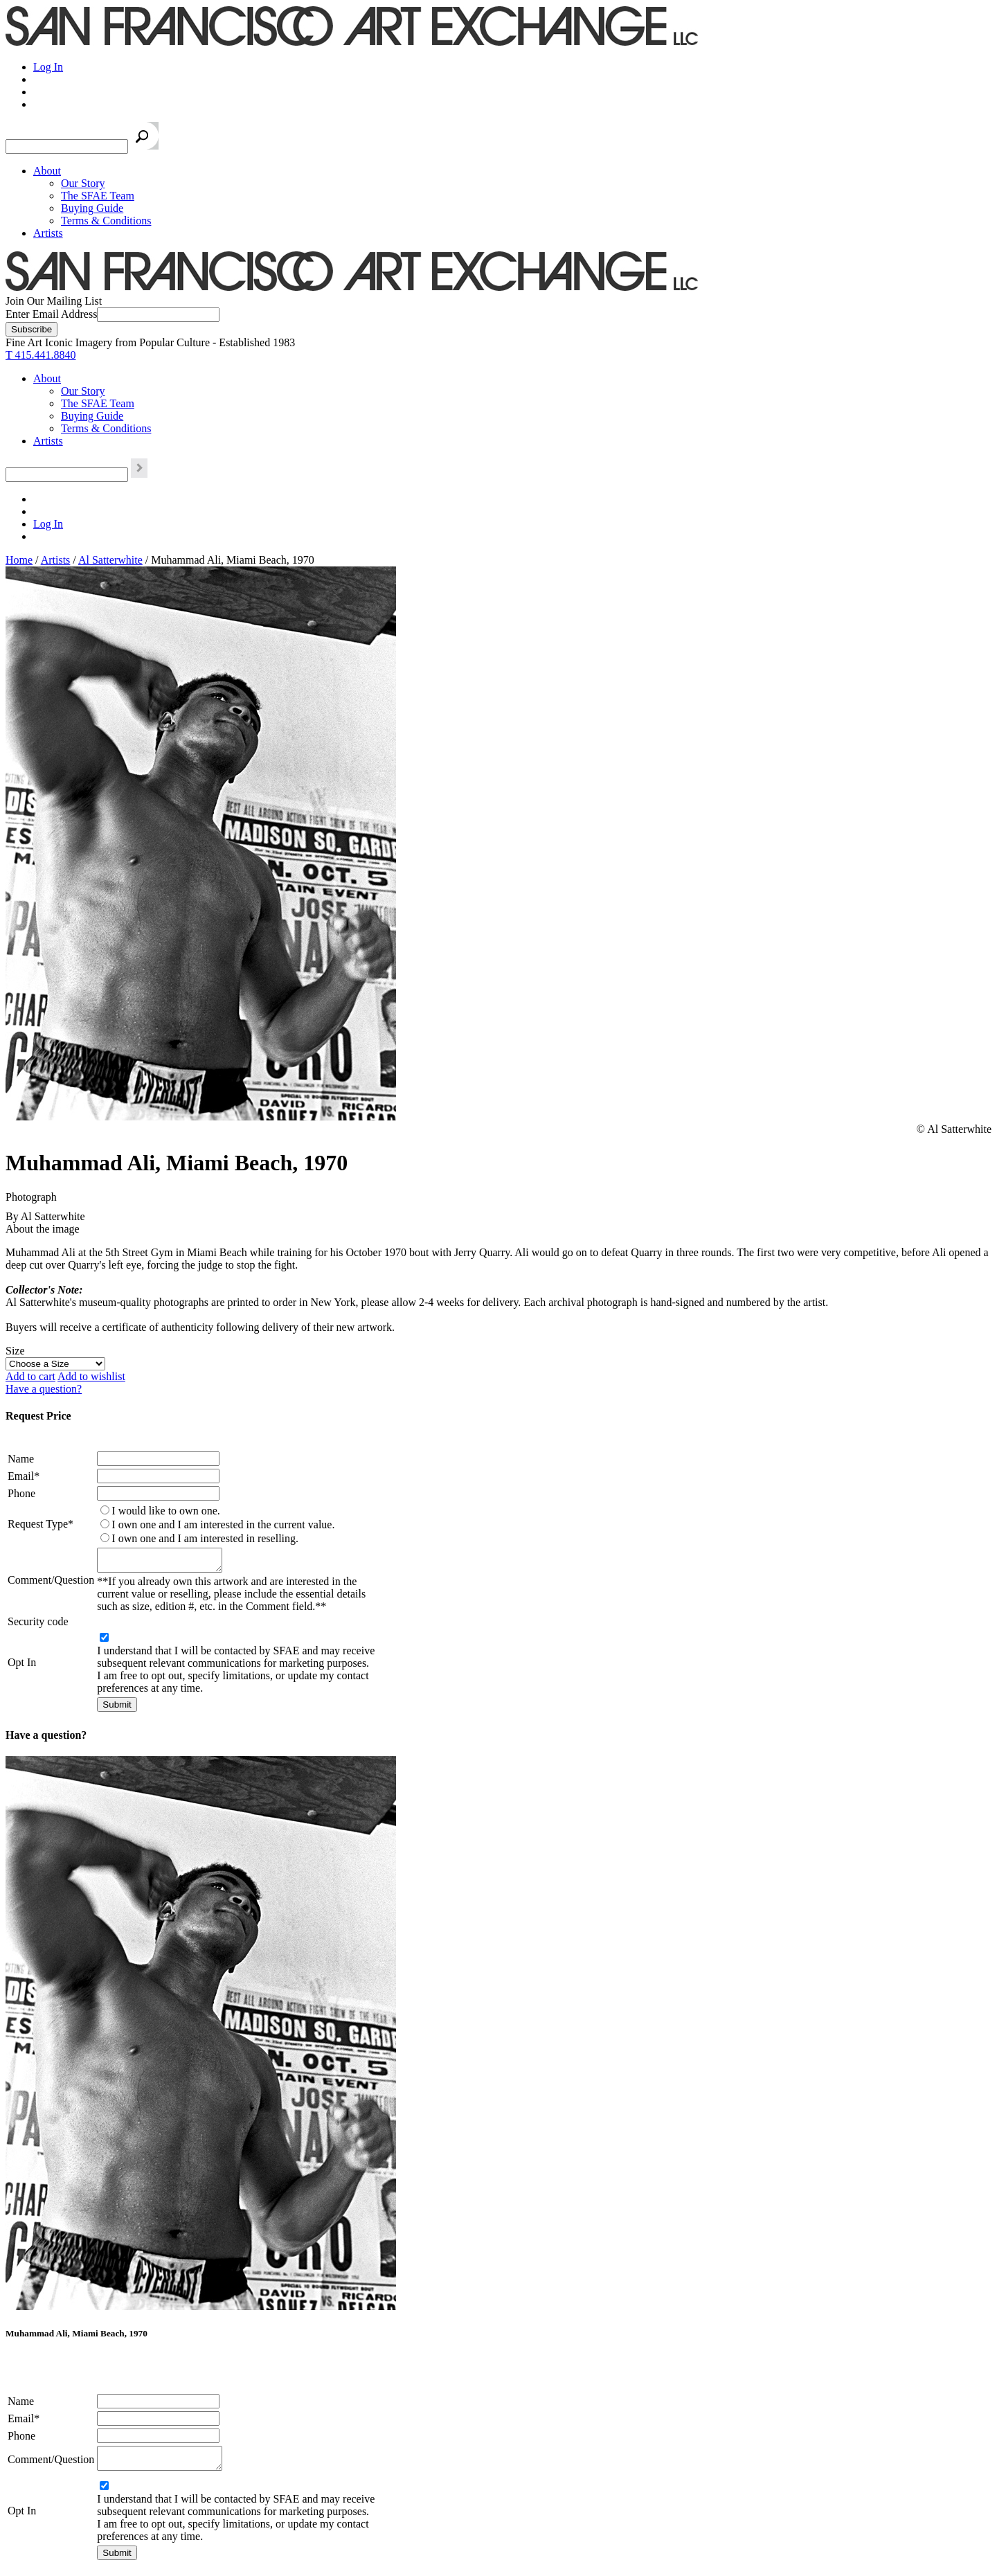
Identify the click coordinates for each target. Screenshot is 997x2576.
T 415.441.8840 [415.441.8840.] (40, 355)
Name (21, 1459)
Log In (48, 67)
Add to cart (30, 1376)
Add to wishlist (91, 1376)
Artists (48, 233)
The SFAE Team (97, 196)
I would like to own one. (165, 1511)
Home (19, 560)
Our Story (83, 183)
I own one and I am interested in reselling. (204, 1538)
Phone (21, 1493)
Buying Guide (92, 208)
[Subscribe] (31, 329)
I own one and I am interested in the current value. (222, 1524)
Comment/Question (51, 1582)
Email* (23, 1476)
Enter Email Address (51, 314)
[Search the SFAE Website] (67, 146)
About (47, 171)
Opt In (22, 1666)
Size (15, 1351)
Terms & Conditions (106, 220)
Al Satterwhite (110, 560)
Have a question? (44, 1389)
